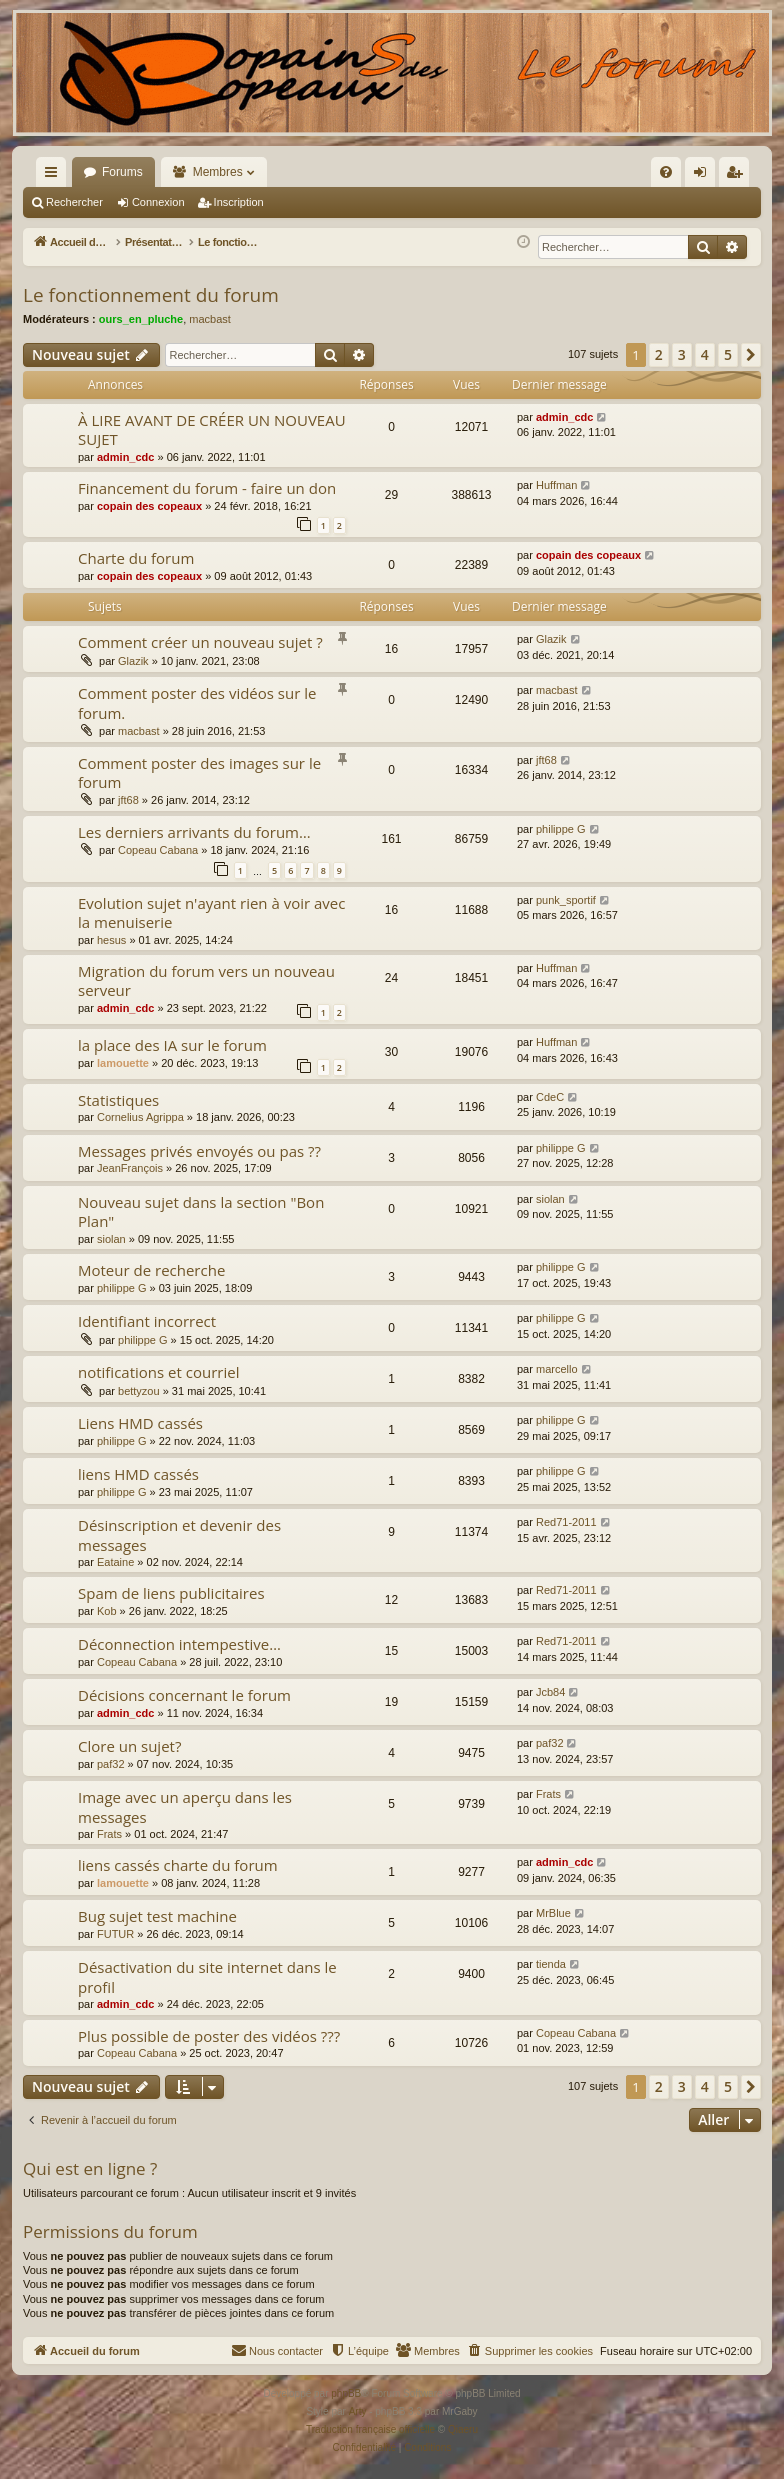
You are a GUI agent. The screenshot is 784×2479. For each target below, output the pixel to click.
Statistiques (118, 1100)
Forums (122, 172)
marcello (557, 1369)
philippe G (561, 829)
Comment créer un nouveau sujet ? (200, 642)
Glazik (133, 661)
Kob (107, 1611)
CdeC (550, 1097)
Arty (358, 2411)
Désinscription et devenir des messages (179, 1534)
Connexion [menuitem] (704, 176)
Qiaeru (463, 2429)
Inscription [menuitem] (738, 176)
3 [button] (682, 354)
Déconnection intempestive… (179, 1644)
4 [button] (705, 354)
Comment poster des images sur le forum (199, 772)
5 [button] (728, 354)
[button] (751, 355)
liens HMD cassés (138, 1474)
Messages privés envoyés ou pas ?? (199, 1151)
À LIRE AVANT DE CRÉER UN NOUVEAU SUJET (212, 429)
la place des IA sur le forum (172, 1045)
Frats (109, 1834)
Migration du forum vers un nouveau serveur (206, 980)
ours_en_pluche (141, 319)
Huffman (556, 485)
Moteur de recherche (151, 1270)
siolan (111, 1239)
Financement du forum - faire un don (207, 488)
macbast (210, 319)
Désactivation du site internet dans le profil (207, 1976)
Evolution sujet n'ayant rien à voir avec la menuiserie (211, 912)
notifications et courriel (158, 1372)
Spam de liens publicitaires (171, 1593)
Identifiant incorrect (147, 1321)
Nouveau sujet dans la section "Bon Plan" (201, 1211)
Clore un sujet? (129, 1746)
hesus (111, 940)
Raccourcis (55, 176)
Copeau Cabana (158, 850)
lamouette (123, 1063)
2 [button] (659, 354)
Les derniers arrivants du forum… (194, 832)
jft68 (128, 800)
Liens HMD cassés (140, 1423)
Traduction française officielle (370, 2429)
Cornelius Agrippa (140, 1117)
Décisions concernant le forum (184, 1695)
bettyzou (139, 1391)
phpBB (346, 2393)
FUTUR (115, 1934)
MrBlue (553, 1913)
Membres (218, 172)
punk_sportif (566, 900)
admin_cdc (125, 457)
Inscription (239, 202)
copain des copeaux (149, 506)
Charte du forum (136, 558)
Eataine (115, 1562)
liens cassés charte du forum (178, 1865)
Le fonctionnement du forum (151, 295)
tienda (551, 1964)
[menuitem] (451, 172)
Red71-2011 (566, 1522)
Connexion (158, 202)
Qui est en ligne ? (90, 2168)
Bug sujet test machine (157, 1916)
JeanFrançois (130, 1168)
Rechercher (74, 202)
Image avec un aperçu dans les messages (185, 1806)
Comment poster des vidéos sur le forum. (197, 702)
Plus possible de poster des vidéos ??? (209, 2036)
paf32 (111, 1764)
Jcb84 (550, 1692)
